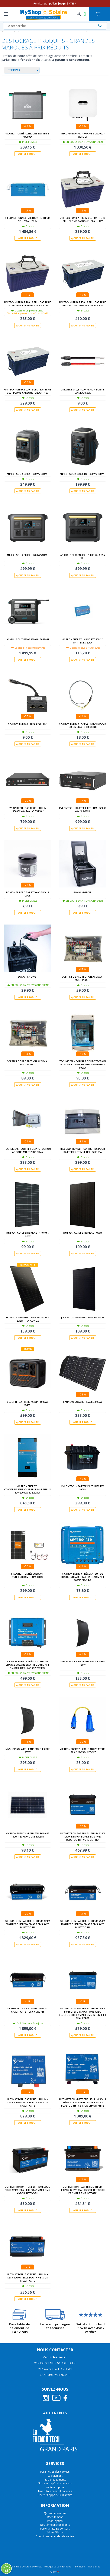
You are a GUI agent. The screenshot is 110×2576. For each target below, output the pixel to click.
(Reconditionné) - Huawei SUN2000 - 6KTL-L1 (83, 135)
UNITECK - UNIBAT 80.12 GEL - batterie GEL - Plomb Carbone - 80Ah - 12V (82, 219)
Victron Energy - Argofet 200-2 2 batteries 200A (82, 640)
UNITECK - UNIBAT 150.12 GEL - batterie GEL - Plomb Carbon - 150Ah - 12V (82, 304)
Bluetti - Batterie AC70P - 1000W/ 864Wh (27, 1403)
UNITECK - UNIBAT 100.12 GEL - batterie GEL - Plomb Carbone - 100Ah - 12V (27, 304)
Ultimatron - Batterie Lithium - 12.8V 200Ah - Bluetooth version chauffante (27, 2102)
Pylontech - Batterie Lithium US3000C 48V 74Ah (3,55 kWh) (27, 809)
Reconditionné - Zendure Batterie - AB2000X (27, 135)
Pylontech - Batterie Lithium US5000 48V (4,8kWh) (82, 809)
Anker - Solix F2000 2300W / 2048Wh (27, 639)
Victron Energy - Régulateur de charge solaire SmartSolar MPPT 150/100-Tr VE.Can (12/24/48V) (27, 1664)
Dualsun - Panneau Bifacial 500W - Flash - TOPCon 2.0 (27, 1318)
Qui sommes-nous (55, 2512)
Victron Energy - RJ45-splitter (27, 723)
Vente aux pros (55, 2487)
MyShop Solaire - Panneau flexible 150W (83, 1662)
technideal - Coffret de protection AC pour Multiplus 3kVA (27, 1150)
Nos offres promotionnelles (55, 2491)
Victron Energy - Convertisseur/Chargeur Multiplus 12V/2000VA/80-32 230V (27, 1489)
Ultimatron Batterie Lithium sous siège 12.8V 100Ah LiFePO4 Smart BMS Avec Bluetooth (27, 2189)
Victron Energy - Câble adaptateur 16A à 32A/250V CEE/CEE (82, 1750)
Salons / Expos (55, 2532)
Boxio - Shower (27, 976)
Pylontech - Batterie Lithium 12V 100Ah (82, 1487)
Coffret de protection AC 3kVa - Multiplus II (82, 978)
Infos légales (54, 2520)
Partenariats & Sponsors (55, 2528)
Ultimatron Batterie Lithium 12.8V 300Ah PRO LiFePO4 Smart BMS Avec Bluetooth (27, 1923)
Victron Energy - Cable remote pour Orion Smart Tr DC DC (82, 725)
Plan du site (94, 2565)
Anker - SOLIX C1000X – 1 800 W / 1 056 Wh (82, 556)
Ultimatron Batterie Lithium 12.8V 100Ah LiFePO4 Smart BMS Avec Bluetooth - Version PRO (82, 1836)
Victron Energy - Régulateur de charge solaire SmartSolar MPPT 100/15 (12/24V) (82, 1576)
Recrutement (55, 2516)
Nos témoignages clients (55, 2524)
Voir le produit (28, 153)
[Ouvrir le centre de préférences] (6, 2568)
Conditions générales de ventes (55, 2535)
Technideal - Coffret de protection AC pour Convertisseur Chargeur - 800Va (82, 1064)
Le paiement (55, 2475)
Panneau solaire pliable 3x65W (82, 1401)
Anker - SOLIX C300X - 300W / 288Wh (27, 473)
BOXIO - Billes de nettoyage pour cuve (27, 893)
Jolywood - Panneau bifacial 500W (82, 1317)
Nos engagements (55, 2479)
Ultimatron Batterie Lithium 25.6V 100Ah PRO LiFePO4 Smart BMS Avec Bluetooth (82, 1923)
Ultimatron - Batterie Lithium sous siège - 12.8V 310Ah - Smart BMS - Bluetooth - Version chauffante (82, 2102)
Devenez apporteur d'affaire (55, 2494)
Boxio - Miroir (82, 892)
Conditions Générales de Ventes (26, 2565)
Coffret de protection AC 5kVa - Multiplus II (27, 1062)
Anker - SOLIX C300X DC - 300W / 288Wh (82, 473)
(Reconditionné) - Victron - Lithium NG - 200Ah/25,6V (27, 219)
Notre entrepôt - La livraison (55, 2483)
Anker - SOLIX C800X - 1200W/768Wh (27, 554)
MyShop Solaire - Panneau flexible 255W (28, 1750)
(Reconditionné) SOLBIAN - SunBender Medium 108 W (27, 1575)
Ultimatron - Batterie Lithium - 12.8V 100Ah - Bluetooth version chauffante (27, 2277)
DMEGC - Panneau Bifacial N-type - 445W (27, 1234)
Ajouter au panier (82, 238)
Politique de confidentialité (57, 2565)
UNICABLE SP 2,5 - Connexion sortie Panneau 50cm (82, 391)
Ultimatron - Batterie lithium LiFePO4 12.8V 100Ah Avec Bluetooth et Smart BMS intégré (82, 2189)
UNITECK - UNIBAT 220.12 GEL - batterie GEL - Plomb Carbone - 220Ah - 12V (27, 391)
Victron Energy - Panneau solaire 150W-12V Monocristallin (27, 1834)
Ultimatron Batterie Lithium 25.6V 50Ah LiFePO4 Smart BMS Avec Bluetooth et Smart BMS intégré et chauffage (82, 2012)
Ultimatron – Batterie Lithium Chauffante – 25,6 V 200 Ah (27, 2009)
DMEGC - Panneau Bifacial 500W (82, 1232)
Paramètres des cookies (54, 2471)
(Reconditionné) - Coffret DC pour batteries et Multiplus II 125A (82, 1150)
